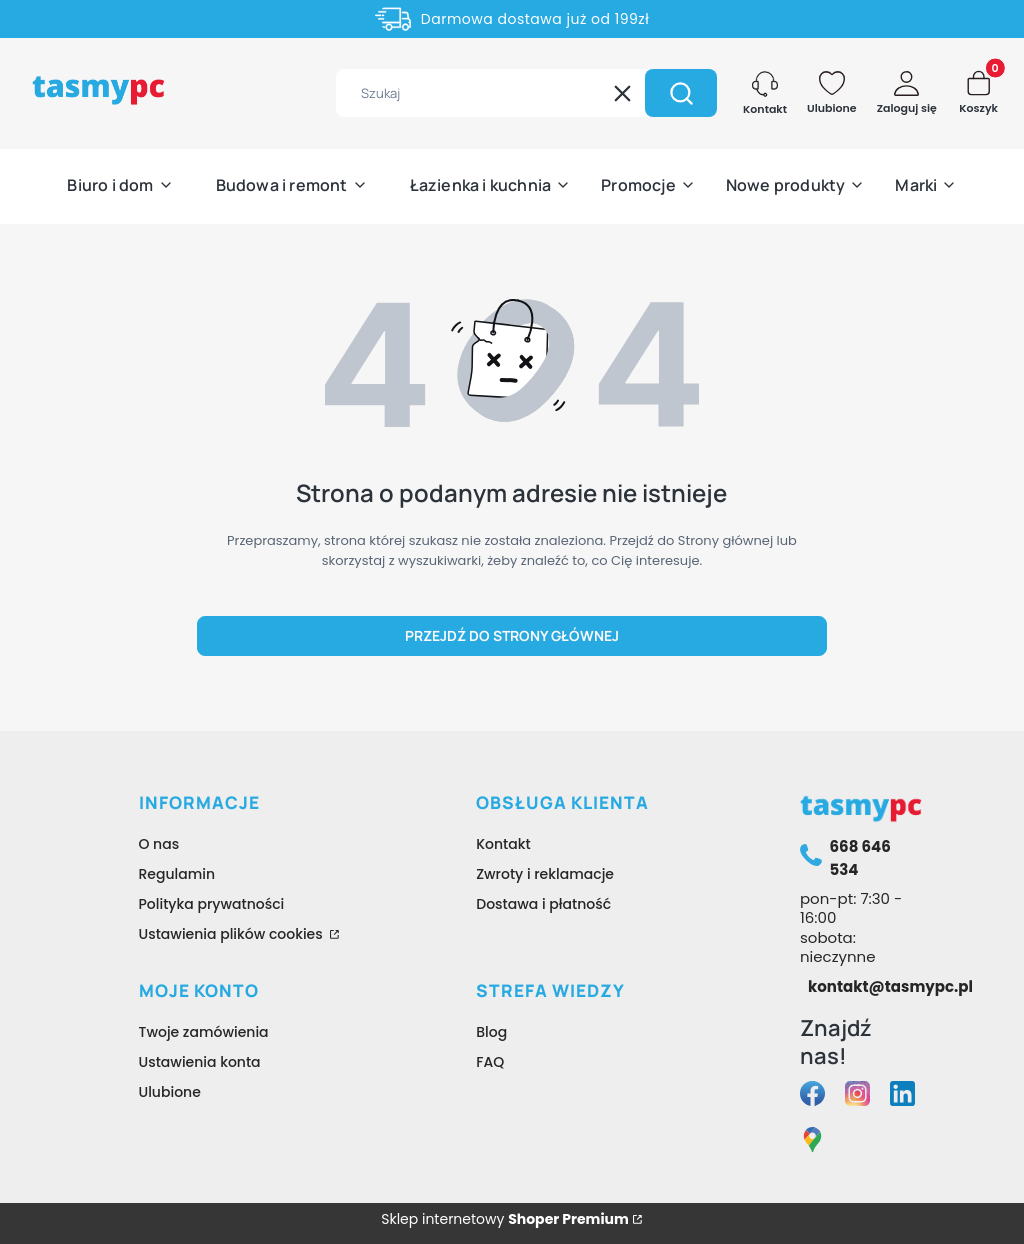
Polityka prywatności (212, 904)
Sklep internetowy (505, 1219)
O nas (159, 844)
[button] (681, 93)
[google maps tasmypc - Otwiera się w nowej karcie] (812, 1142)
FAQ (490, 1062)
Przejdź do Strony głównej (512, 635)
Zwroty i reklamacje (545, 874)
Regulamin (177, 874)
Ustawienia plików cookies (233, 934)
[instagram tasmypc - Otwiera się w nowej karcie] (857, 1096)
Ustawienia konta (200, 1062)
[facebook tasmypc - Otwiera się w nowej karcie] (812, 1096)
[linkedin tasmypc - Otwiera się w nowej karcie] (902, 1096)
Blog (491, 1032)
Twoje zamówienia (204, 1032)
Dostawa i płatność (543, 904)
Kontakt (503, 844)
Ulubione (170, 1092)
